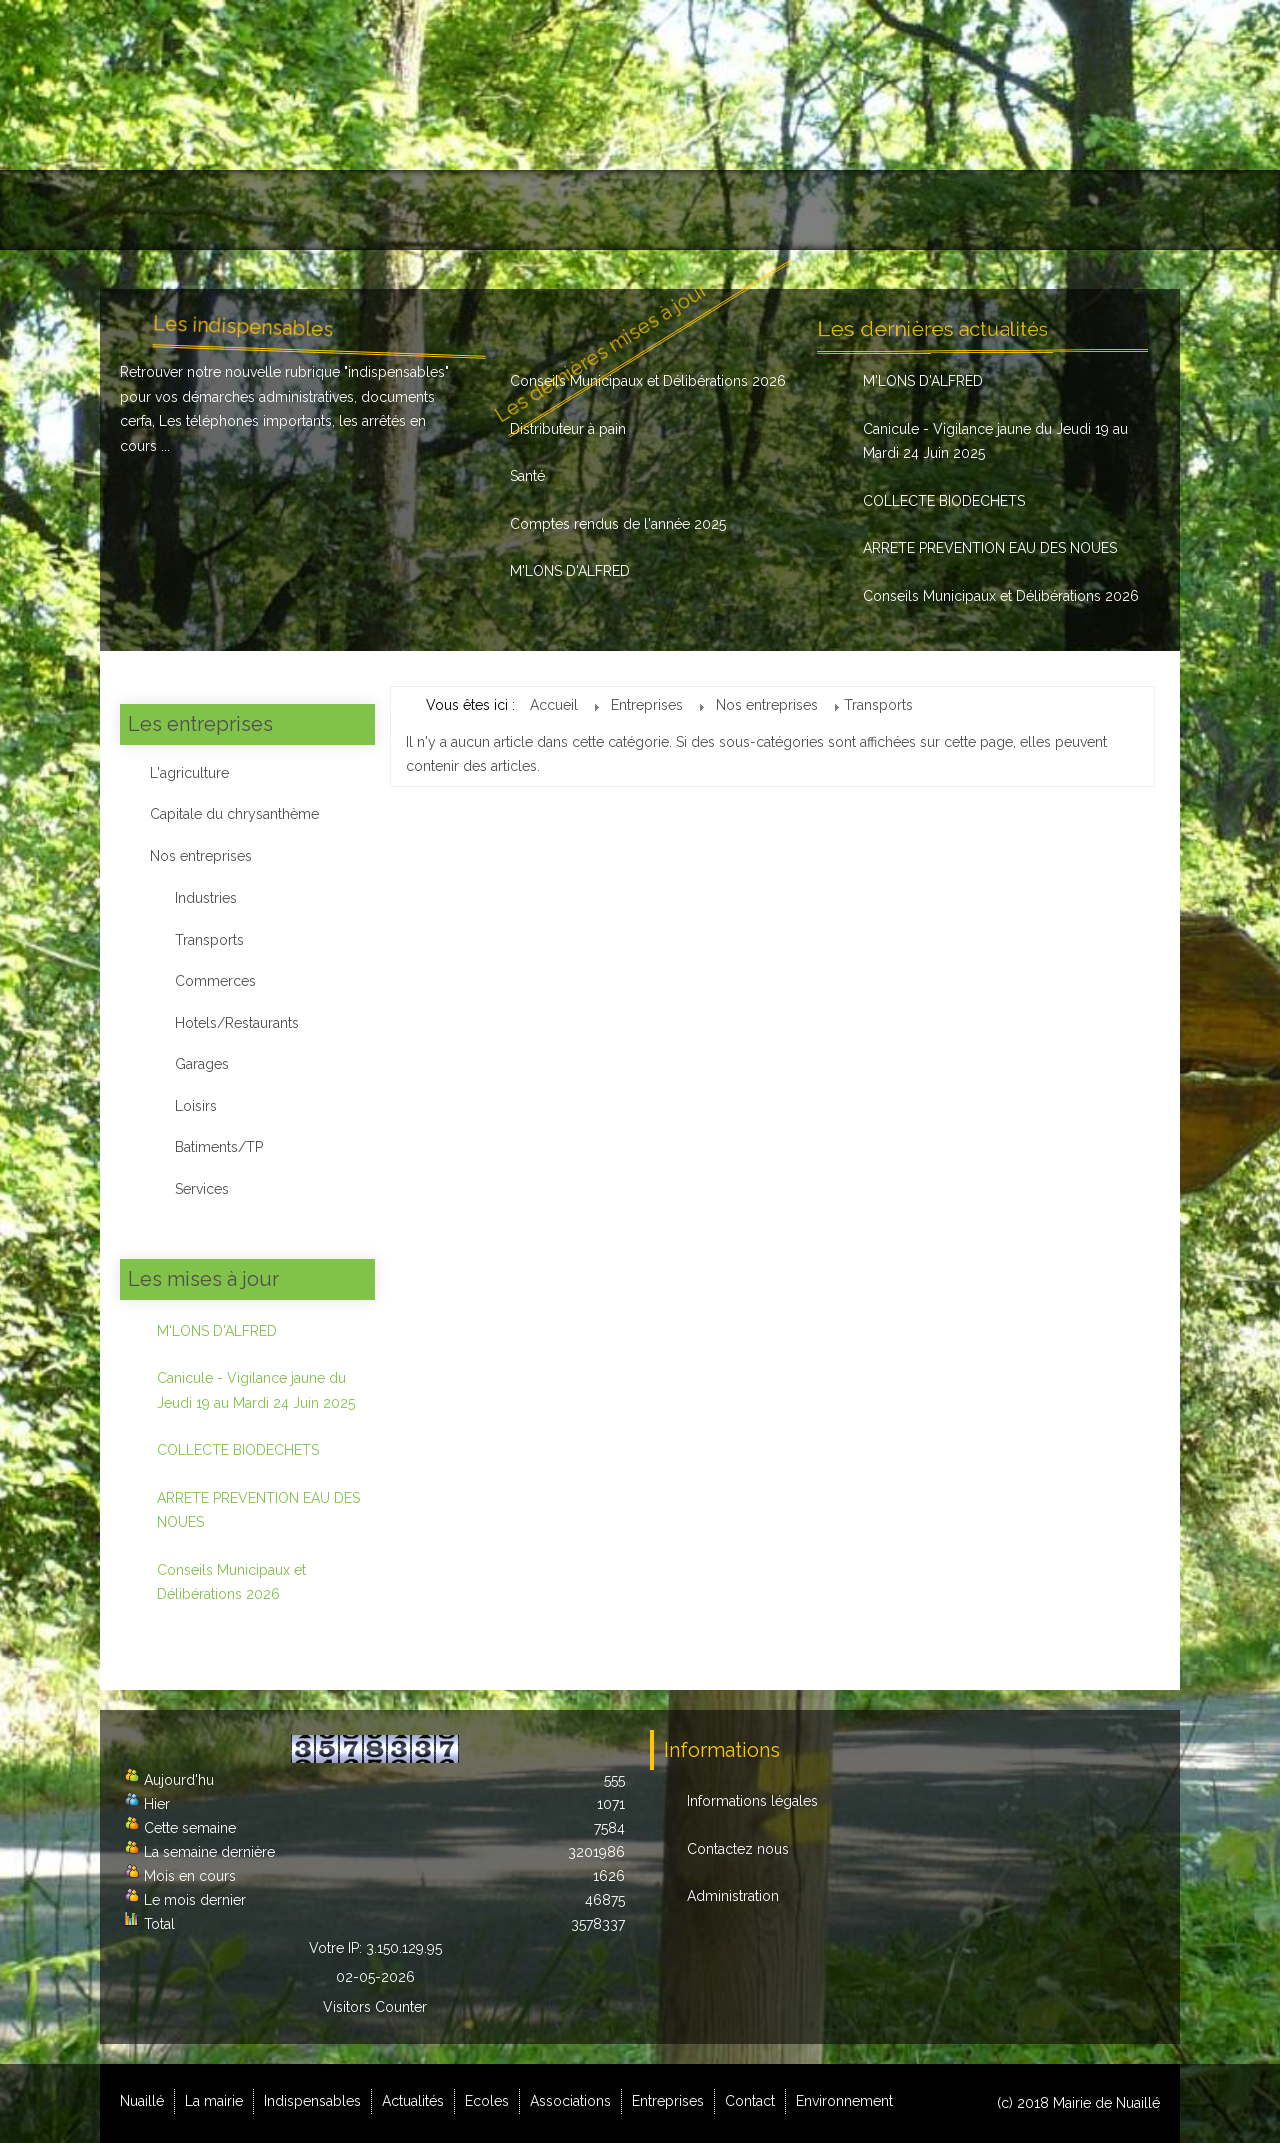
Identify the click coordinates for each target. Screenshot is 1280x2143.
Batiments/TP (219, 1147)
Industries (206, 898)
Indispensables (384, 210)
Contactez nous (738, 1849)
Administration (733, 1896)
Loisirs (196, 1106)
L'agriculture (189, 773)
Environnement (1093, 210)
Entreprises (858, 210)
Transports (209, 940)
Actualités (517, 210)
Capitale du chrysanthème (234, 814)
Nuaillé (153, 210)
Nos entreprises (201, 856)
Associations (729, 210)
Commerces (215, 981)
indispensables (396, 372)
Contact (971, 210)
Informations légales (752, 1801)
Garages (202, 1064)
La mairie (254, 210)
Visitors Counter (375, 2007)
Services (202, 1189)
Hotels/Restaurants (237, 1023)
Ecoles (616, 210)
